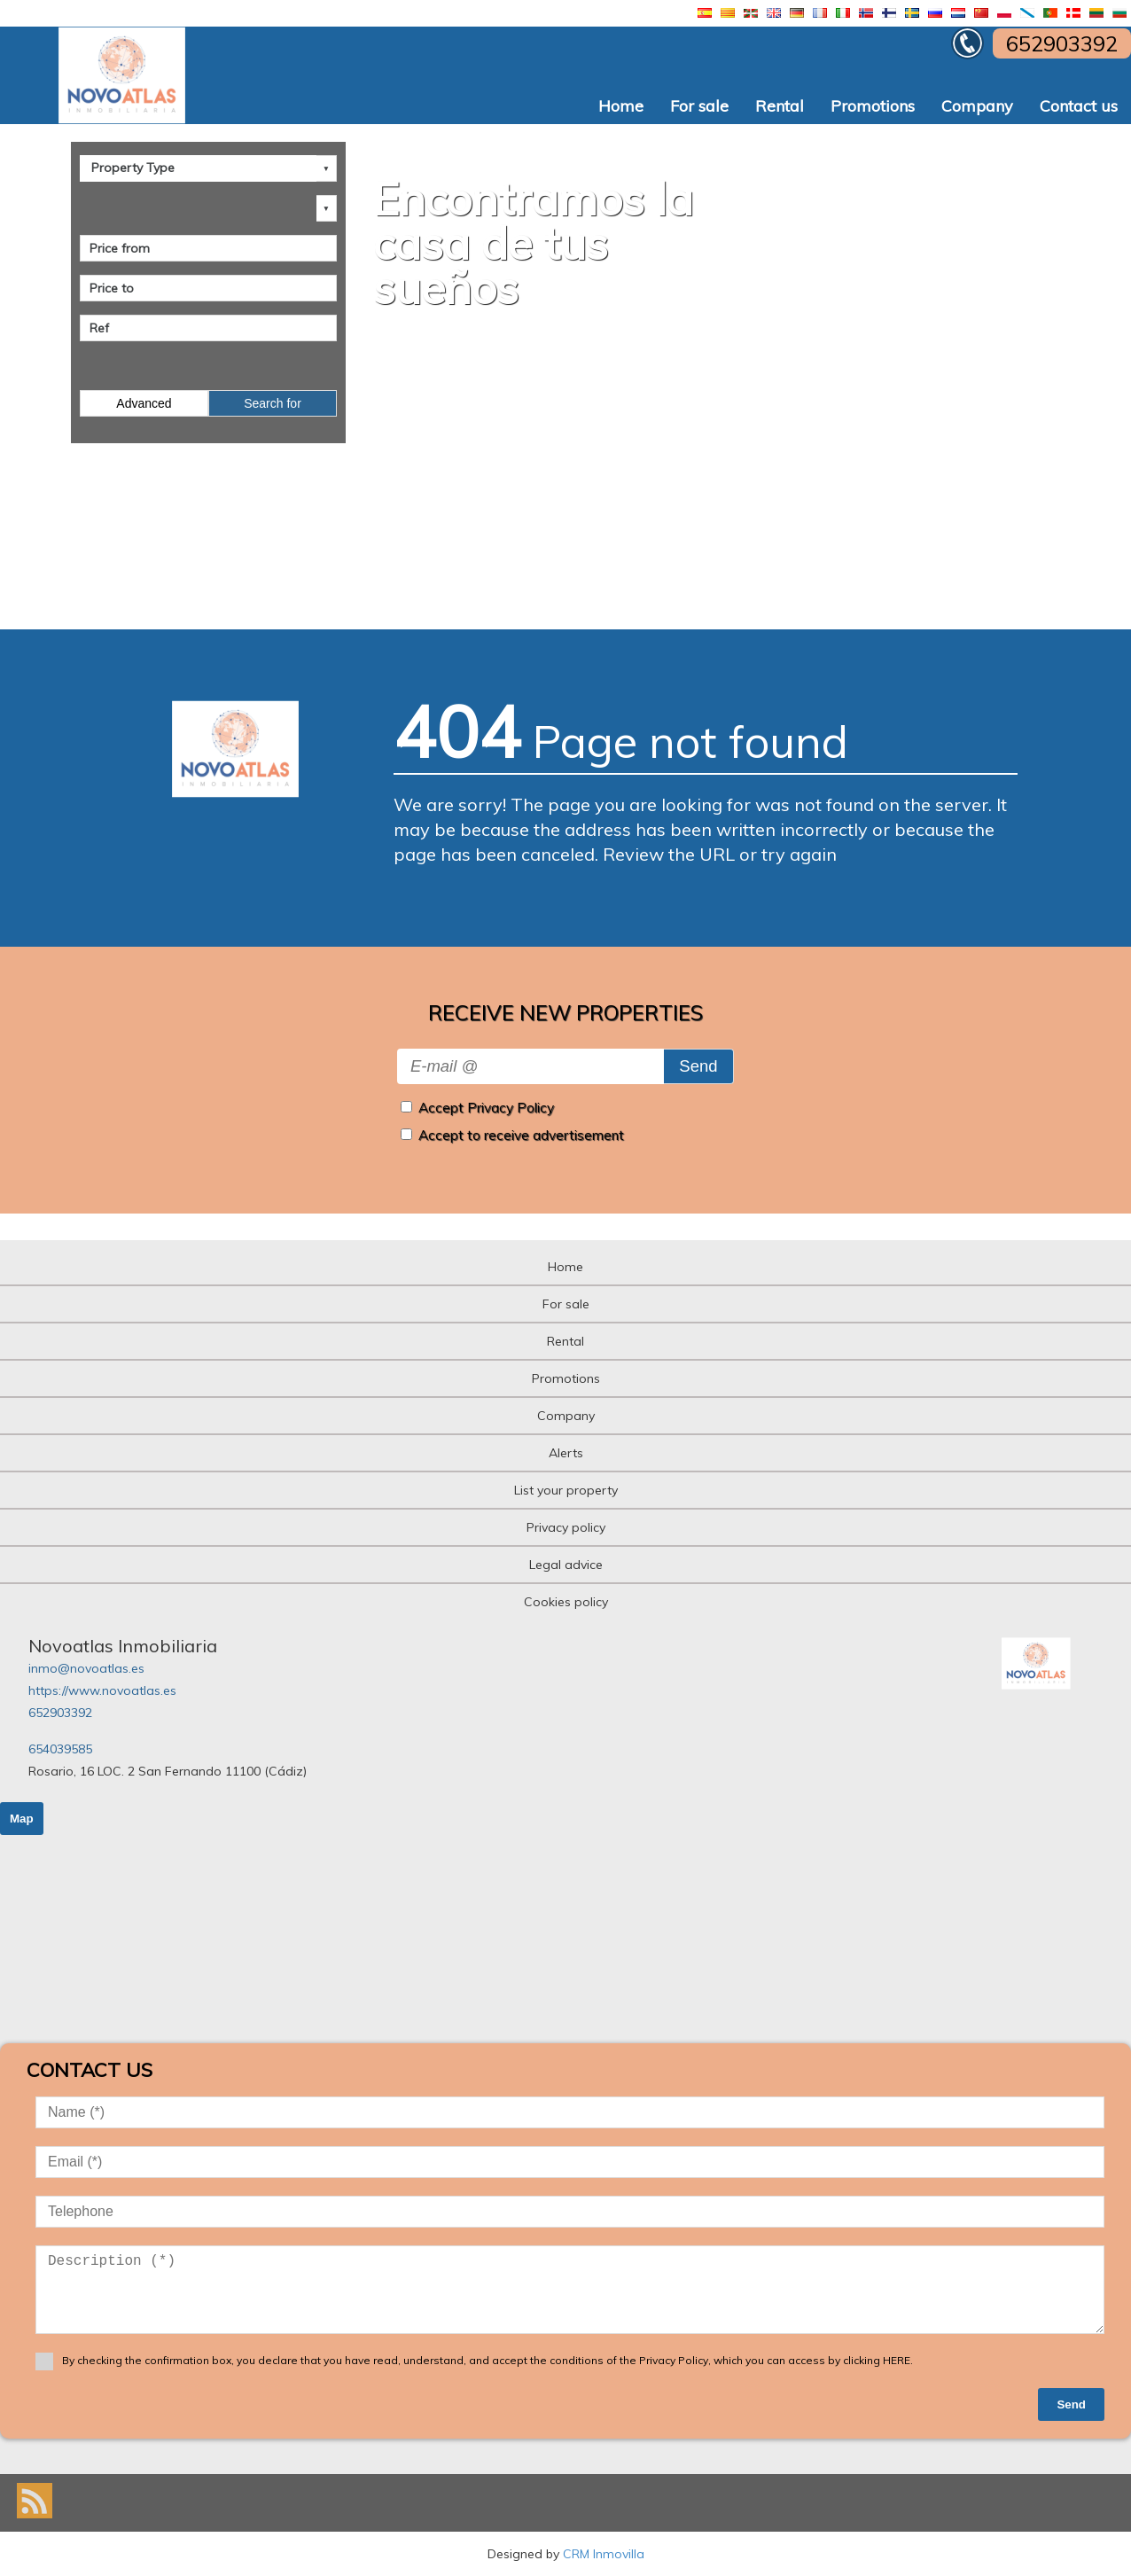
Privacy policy (565, 1527)
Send (698, 1066)
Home (621, 106)
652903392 (60, 1713)
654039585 (60, 1749)
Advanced (143, 403)
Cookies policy (566, 1602)
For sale (699, 106)
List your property (566, 1490)
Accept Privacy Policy (486, 1107)
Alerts (566, 1453)
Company (977, 106)
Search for (272, 403)
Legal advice (566, 1565)
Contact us (1079, 106)
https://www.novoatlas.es (102, 1690)
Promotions (873, 106)
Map (22, 1818)
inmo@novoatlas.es (86, 1668)
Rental (779, 106)
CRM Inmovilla (603, 2554)
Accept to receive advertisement (521, 1135)
